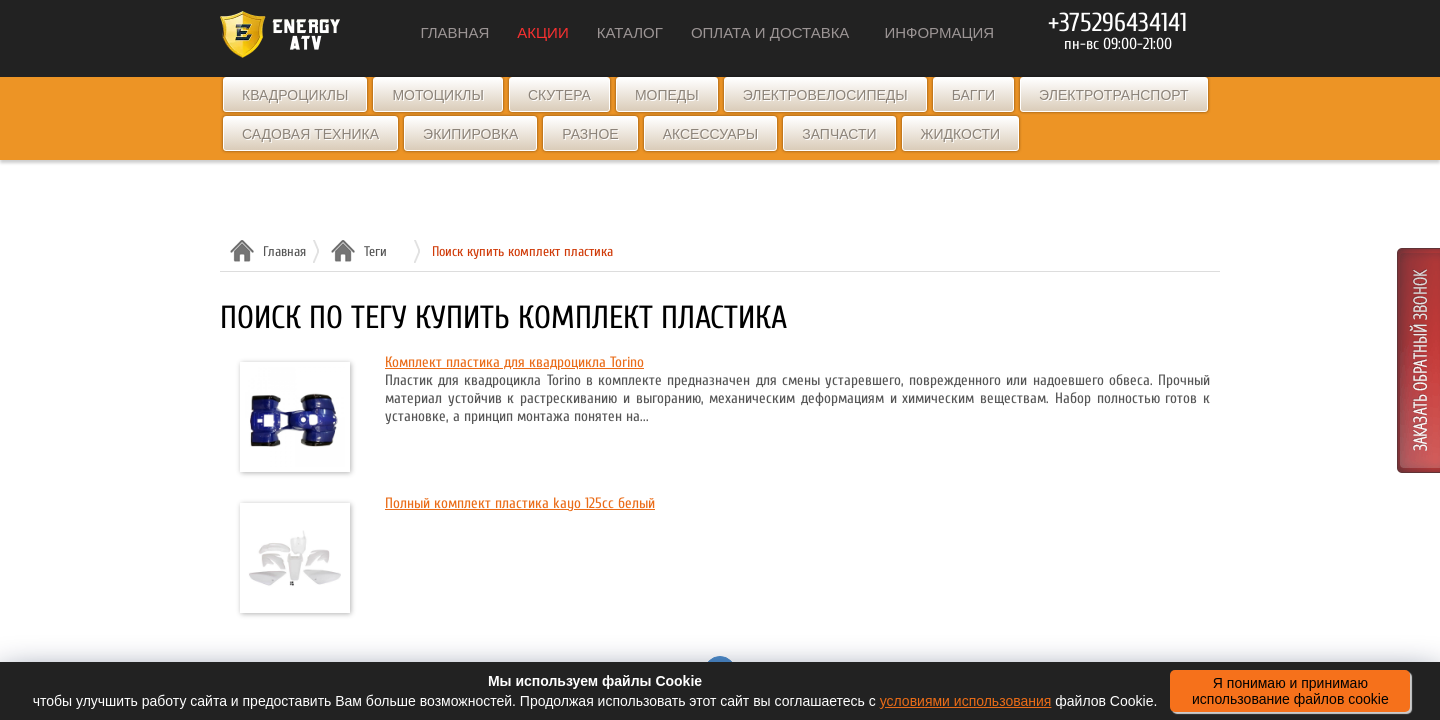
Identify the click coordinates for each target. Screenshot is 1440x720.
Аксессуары (711, 134)
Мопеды (667, 95)
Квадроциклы (295, 95)
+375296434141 (1117, 23)
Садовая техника (310, 134)
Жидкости (961, 134)
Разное (590, 134)
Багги (973, 95)
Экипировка (470, 134)
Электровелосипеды (825, 95)
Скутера (559, 95)
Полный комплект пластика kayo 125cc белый (520, 503)
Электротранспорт (1113, 95)
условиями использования (966, 701)
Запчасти (839, 134)
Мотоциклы (438, 95)
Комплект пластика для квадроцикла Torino (514, 362)
